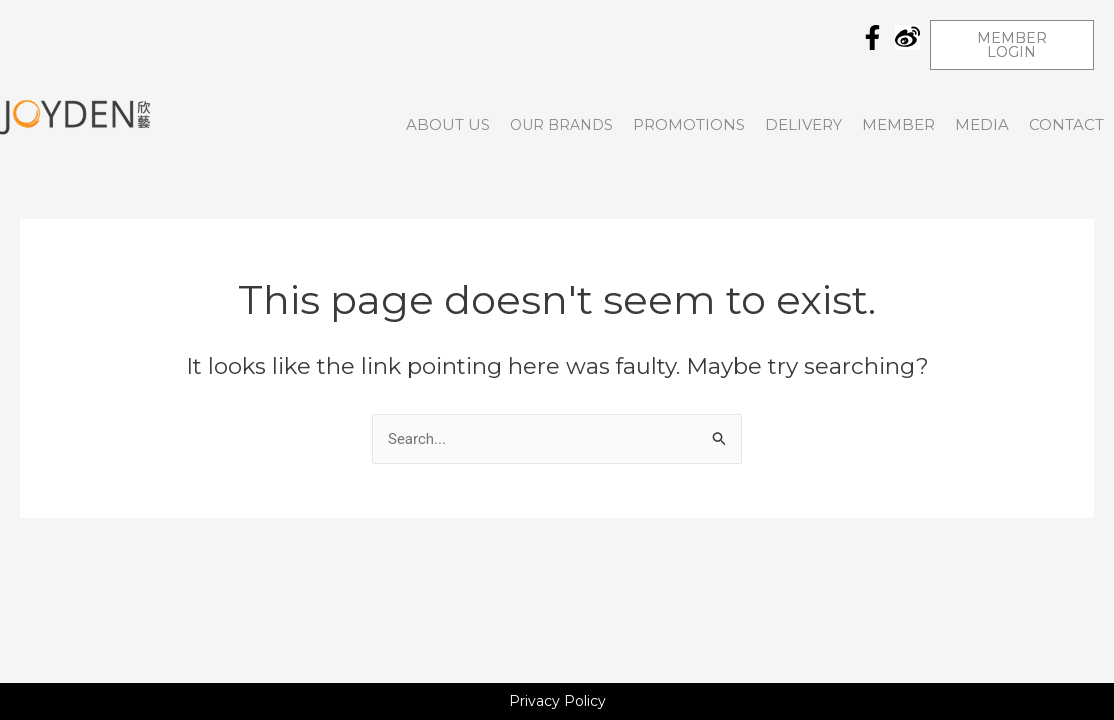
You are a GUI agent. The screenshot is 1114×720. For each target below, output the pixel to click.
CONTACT (1066, 124)
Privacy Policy (557, 701)
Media (982, 124)
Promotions (689, 124)
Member (898, 124)
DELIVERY (803, 124)
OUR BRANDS (561, 125)
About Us (448, 124)
